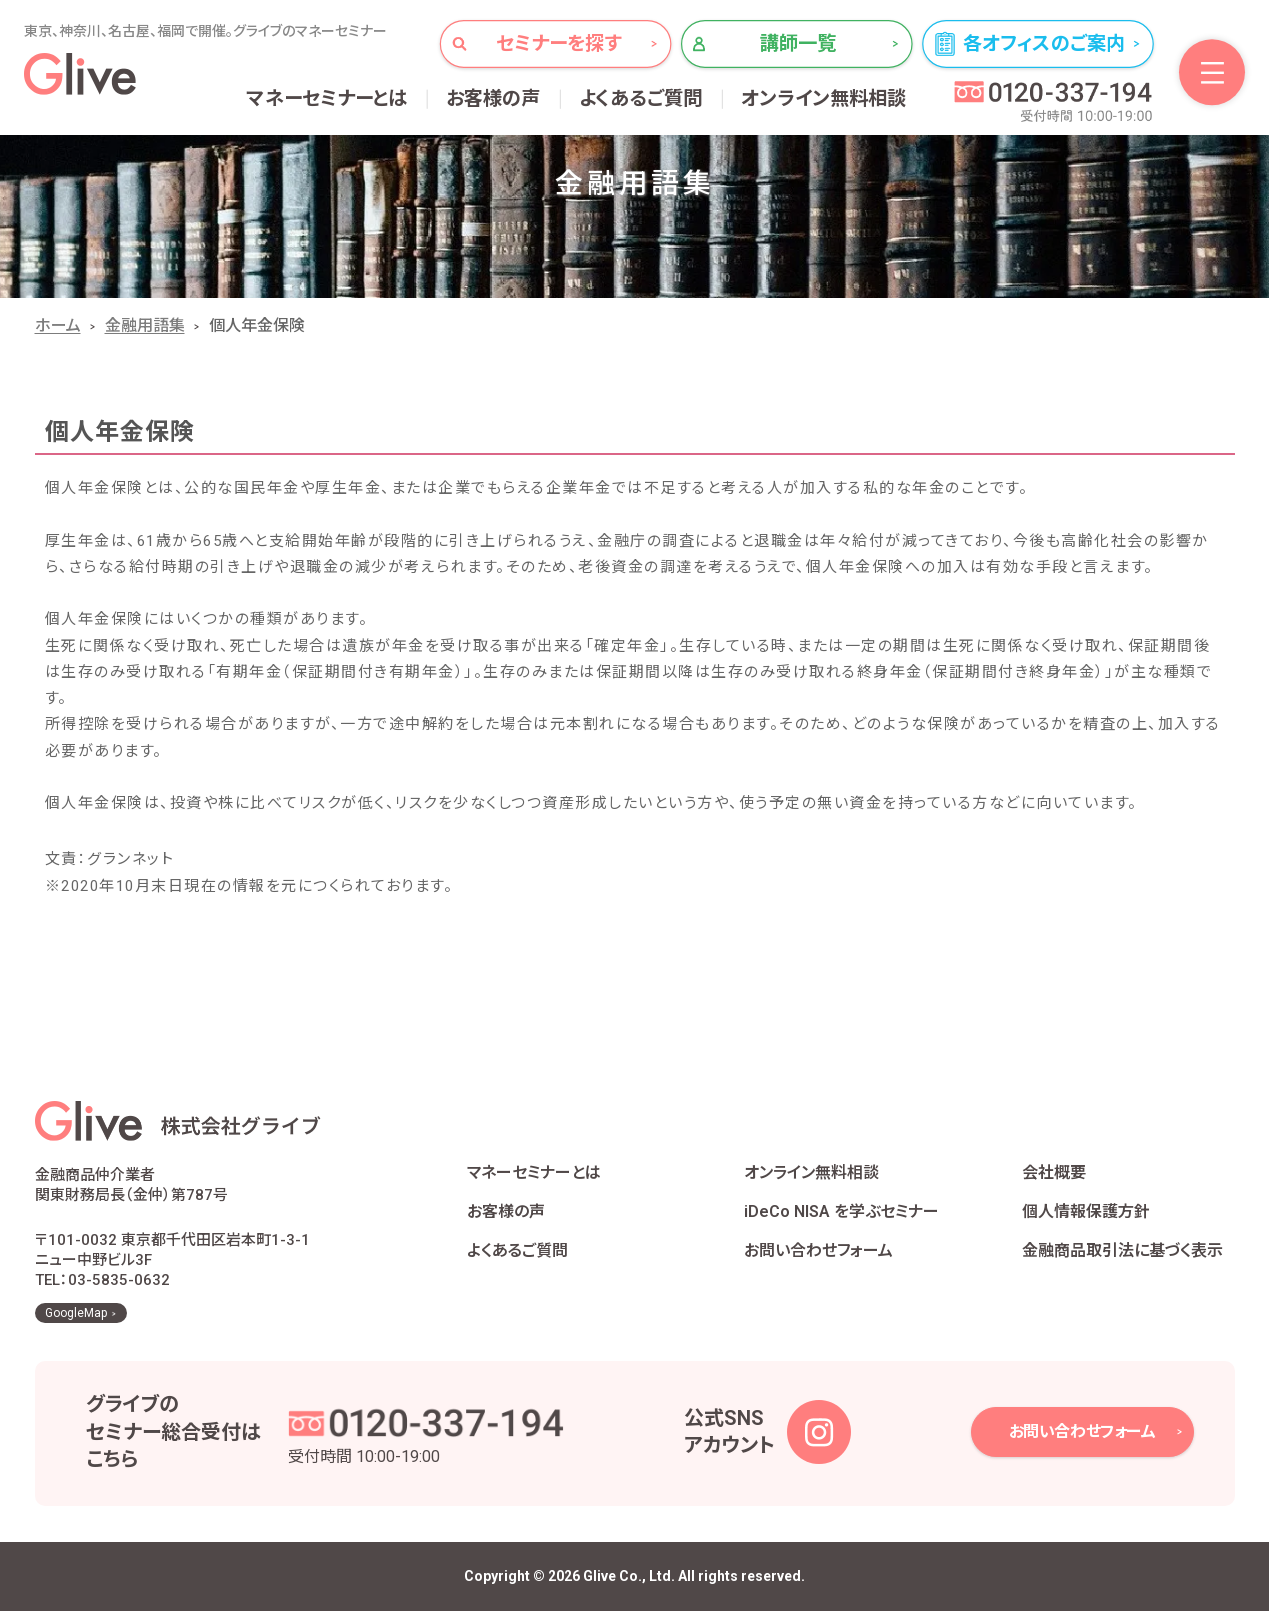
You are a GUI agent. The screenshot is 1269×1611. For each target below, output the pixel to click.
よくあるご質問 (641, 98)
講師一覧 (798, 43)
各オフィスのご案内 (1044, 43)
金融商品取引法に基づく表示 (1122, 1250)
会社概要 (1054, 1172)
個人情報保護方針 (1086, 1211)
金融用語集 (145, 325)
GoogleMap (76, 1313)
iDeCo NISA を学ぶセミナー (841, 1211)
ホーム (58, 325)
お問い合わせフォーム (818, 1250)
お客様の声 (493, 98)
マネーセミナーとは (327, 98)
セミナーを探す (558, 43)
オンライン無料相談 (824, 98)
